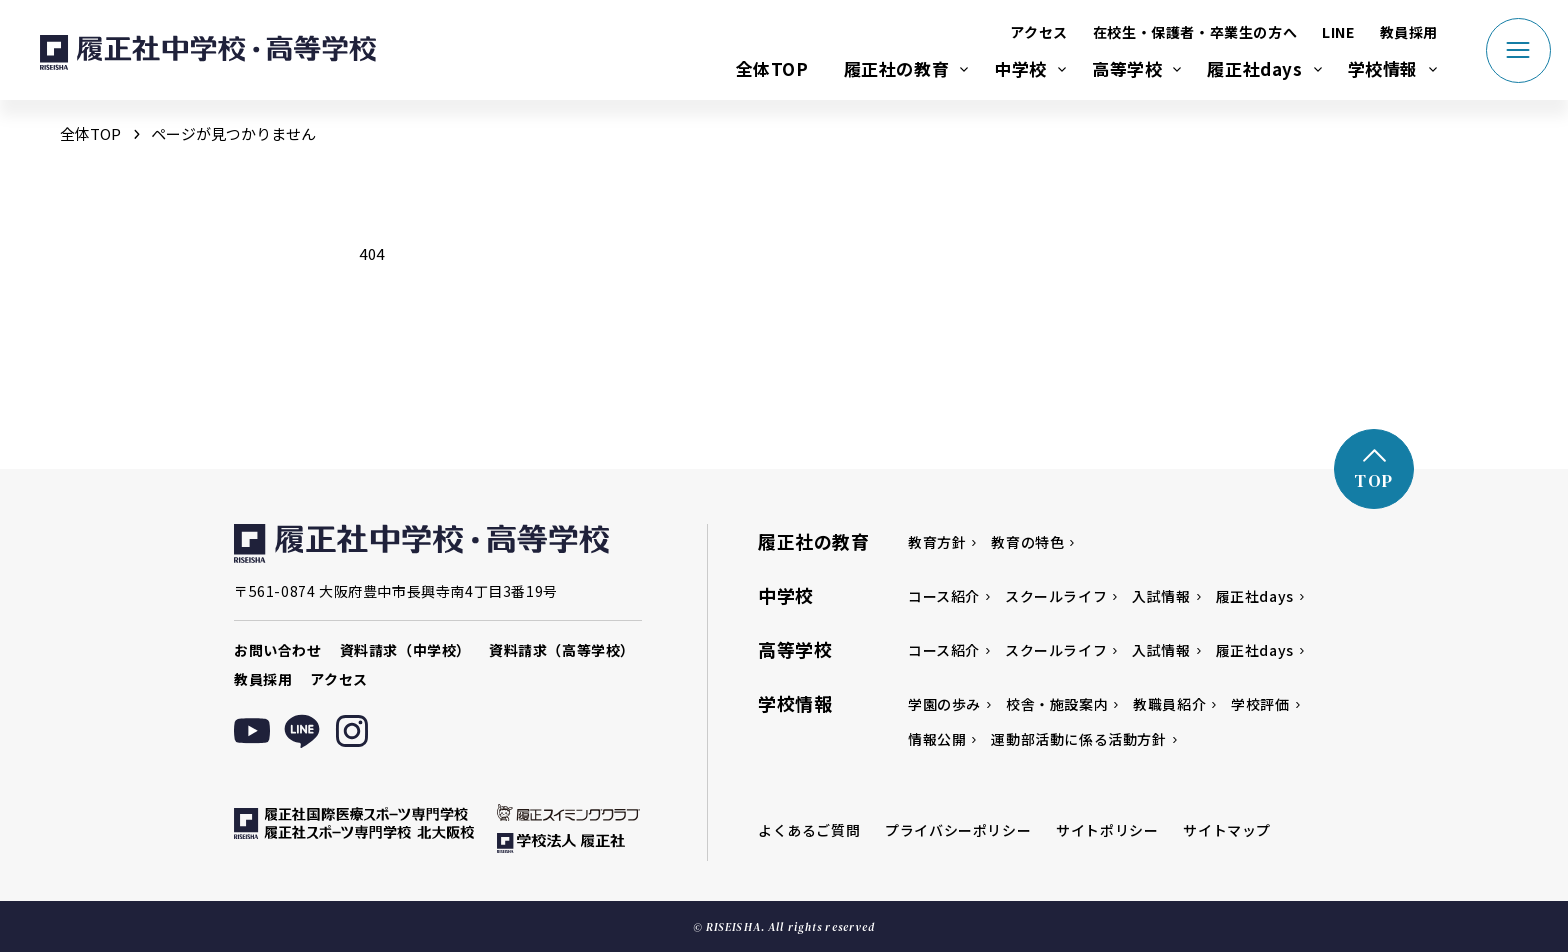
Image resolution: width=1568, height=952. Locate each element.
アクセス (1038, 32)
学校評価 (1260, 704)
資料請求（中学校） (405, 650)
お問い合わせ (278, 650)
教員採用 (1409, 32)
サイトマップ (1227, 830)
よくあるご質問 (809, 830)
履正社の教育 (897, 68)
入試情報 (1161, 596)
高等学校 (1127, 68)
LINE (1338, 32)
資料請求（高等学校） (562, 650)
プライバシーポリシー (958, 830)
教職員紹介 (1169, 704)
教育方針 (937, 542)
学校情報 (1383, 68)
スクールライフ (1056, 596)
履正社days (1254, 68)
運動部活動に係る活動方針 (1078, 739)
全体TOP (772, 68)
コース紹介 (944, 596)
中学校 (1020, 68)
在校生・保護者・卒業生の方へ (1195, 32)
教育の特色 (1027, 542)
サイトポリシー (1107, 830)
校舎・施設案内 (1057, 704)
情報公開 (937, 739)
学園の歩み (944, 704)
